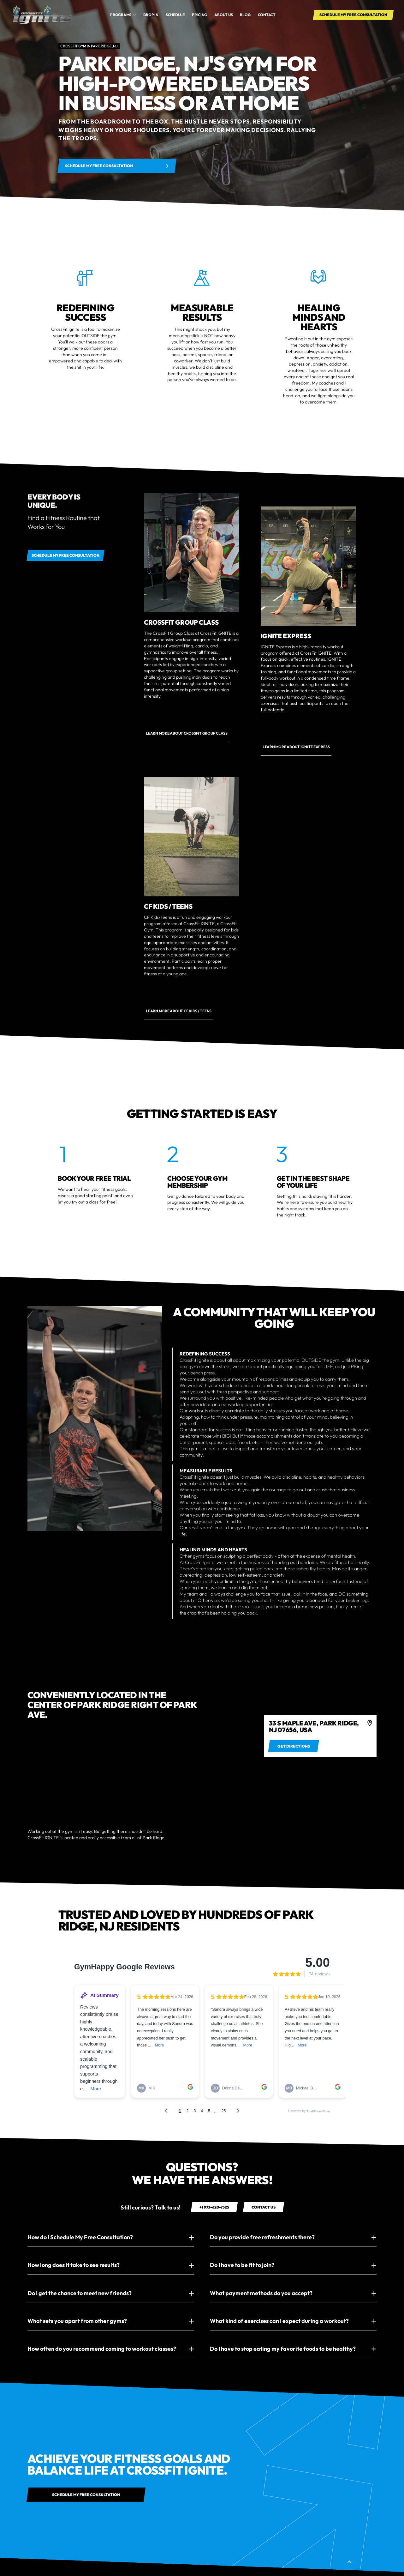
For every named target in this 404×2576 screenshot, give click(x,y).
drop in (150, 14)
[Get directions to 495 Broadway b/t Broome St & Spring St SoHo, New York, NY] (293, 1746)
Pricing (199, 14)
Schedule (175, 14)
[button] (123, 15)
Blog (245, 14)
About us (223, 14)
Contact (267, 14)
